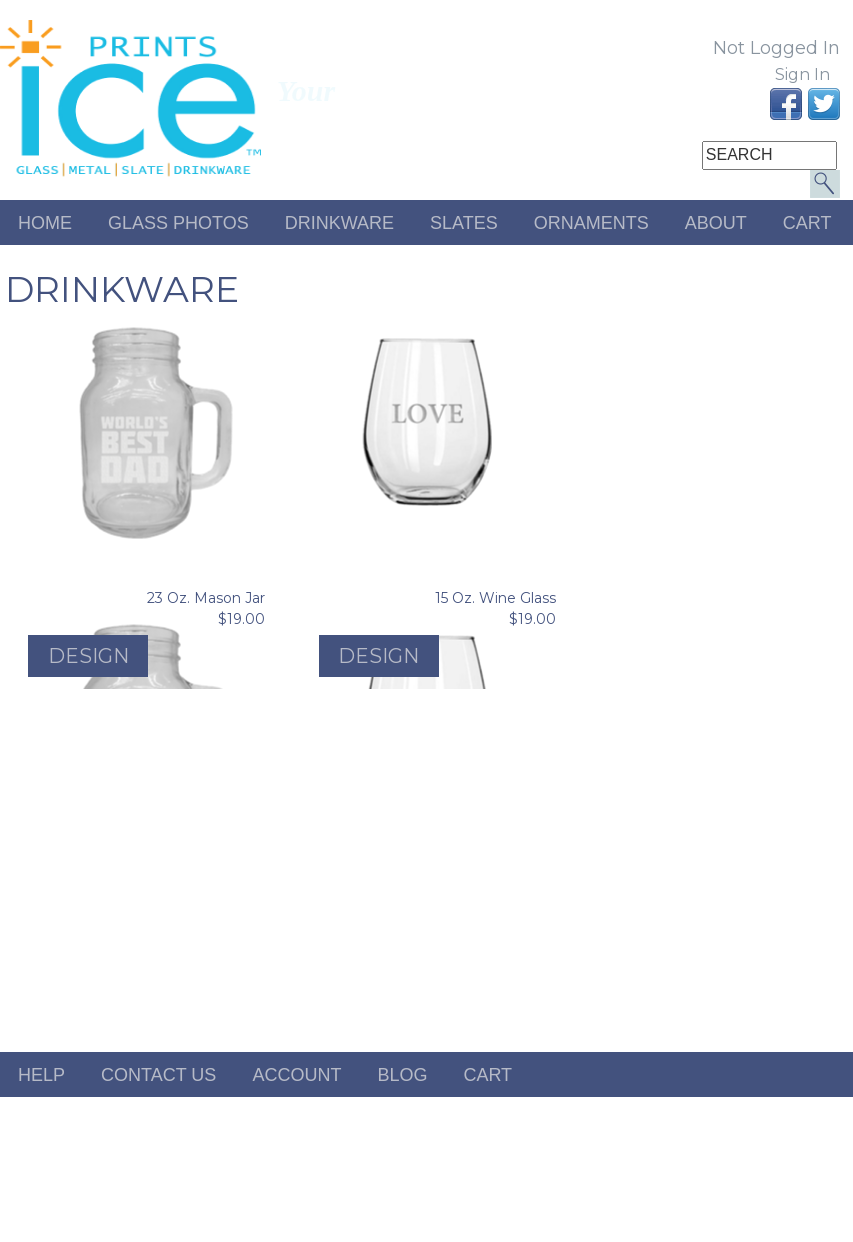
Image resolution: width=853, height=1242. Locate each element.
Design (88, 656)
